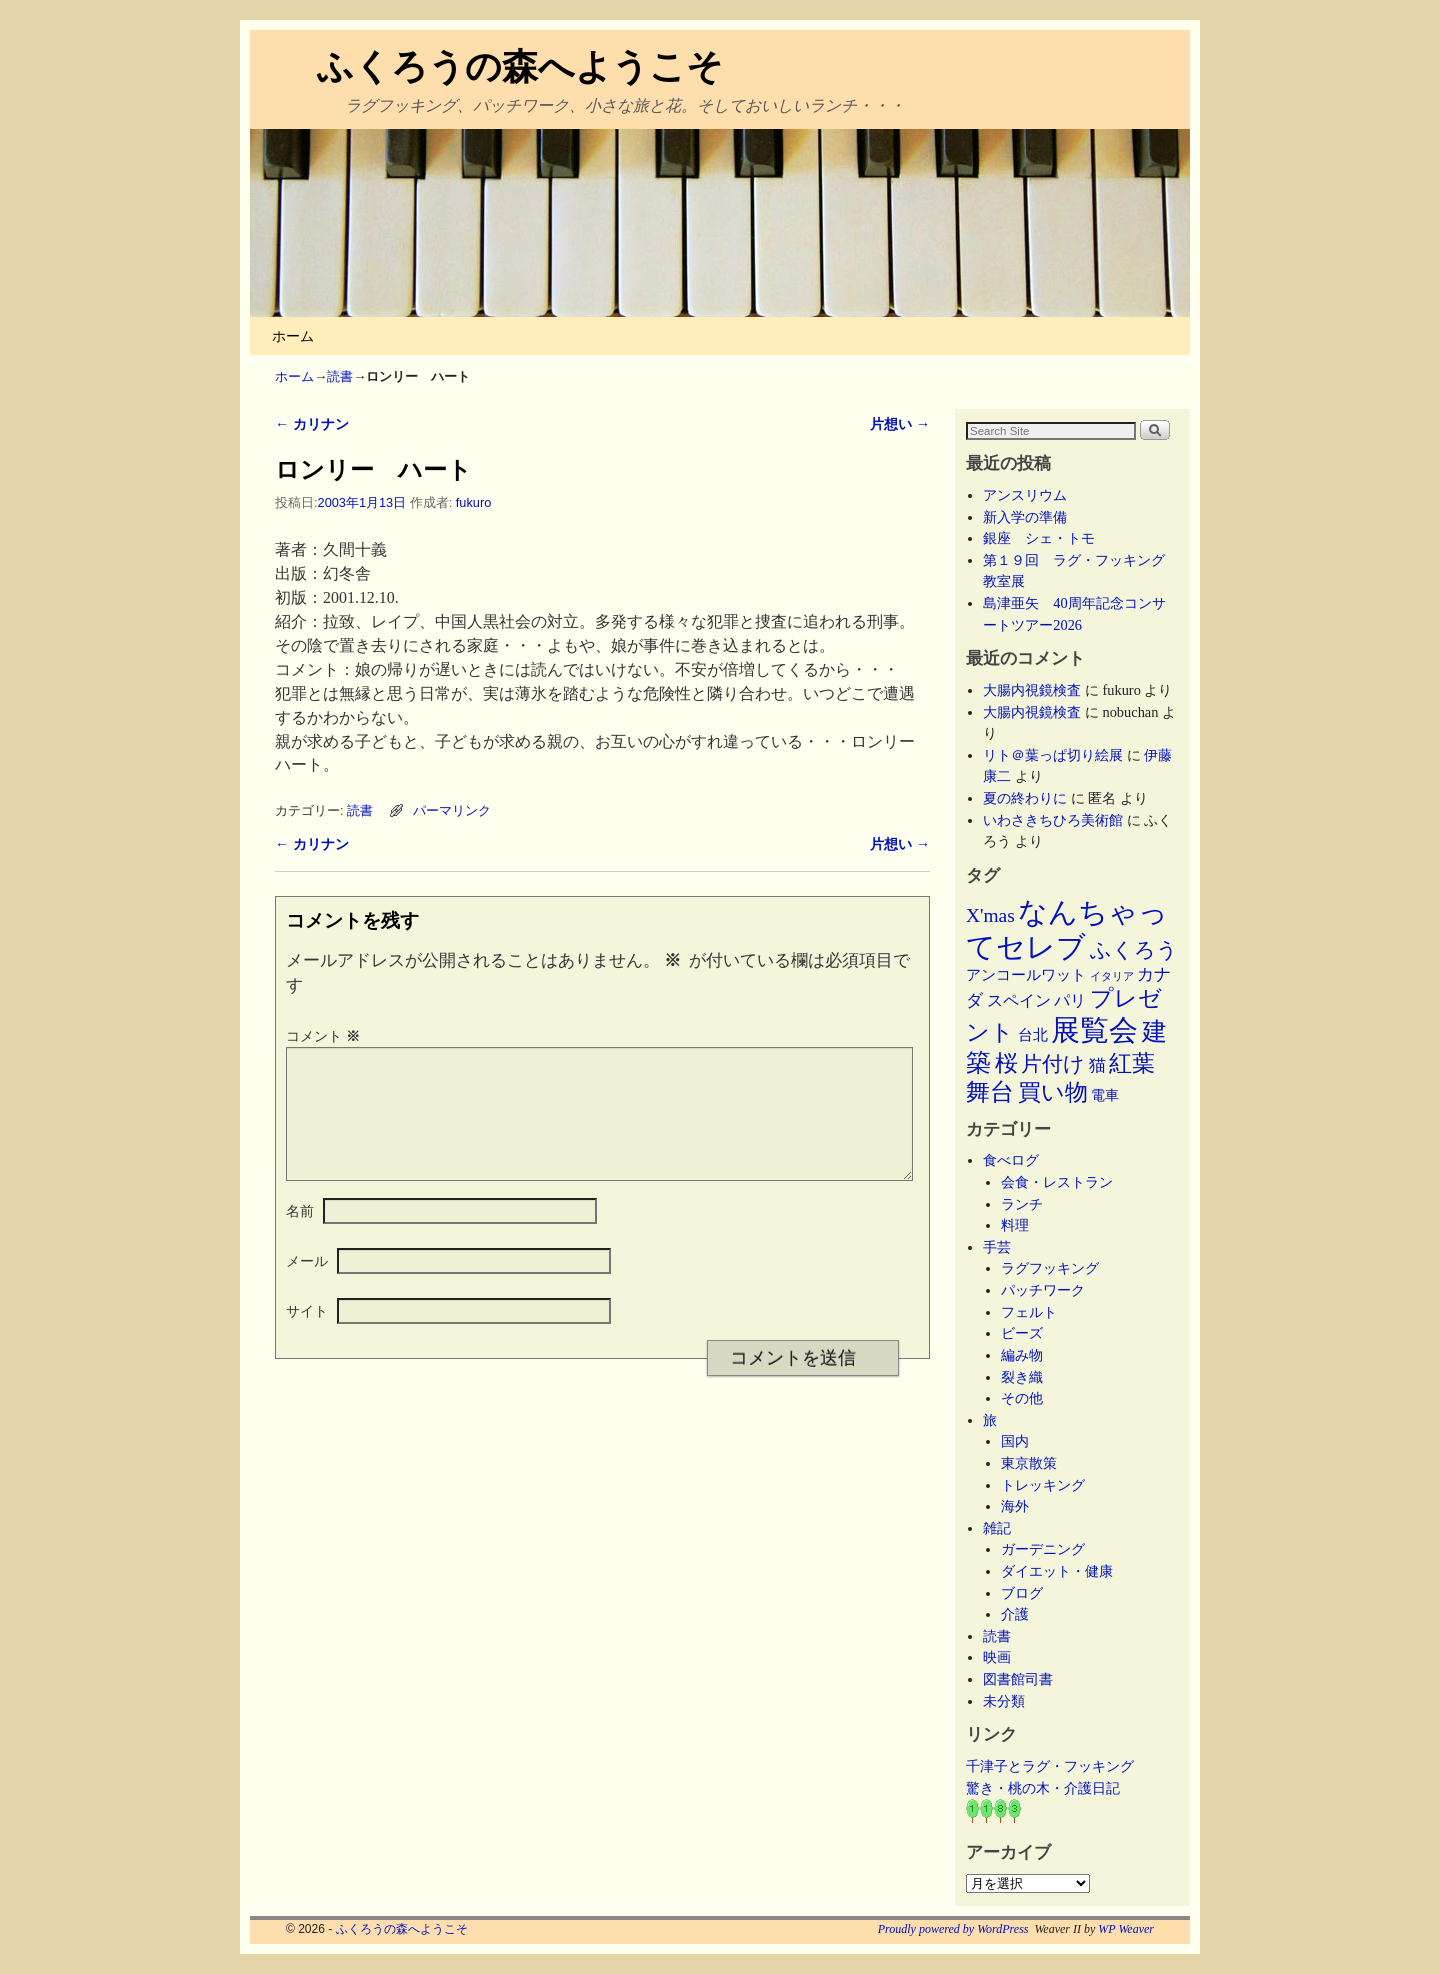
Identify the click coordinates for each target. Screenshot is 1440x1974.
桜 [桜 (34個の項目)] (1006, 1063)
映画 (997, 1657)
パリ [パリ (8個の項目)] (1070, 1000)
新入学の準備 (1025, 517)
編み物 (1022, 1355)
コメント (325, 1036)
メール (307, 1285)
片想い (900, 424)
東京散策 (1036, 1463)
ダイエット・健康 (1057, 1571)
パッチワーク (1050, 1290)
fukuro (473, 502)
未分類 (1004, 1701)
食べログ (1011, 1160)
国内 (1015, 1441)
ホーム (293, 336)
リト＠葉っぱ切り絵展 (1053, 755)
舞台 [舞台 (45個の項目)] (990, 1091)
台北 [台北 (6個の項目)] (1033, 1035)
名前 (300, 1235)
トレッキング (1043, 1485)
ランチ (1022, 1204)
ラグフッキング (1050, 1268)
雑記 (997, 1528)
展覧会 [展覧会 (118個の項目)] (1094, 1030)
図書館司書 (1018, 1679)
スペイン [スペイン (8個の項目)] (1019, 1000)
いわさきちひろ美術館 (1053, 820)
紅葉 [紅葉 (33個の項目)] (1132, 1063)
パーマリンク (452, 810)
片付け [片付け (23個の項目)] (1053, 1064)
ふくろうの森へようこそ (520, 66)
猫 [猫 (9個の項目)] (1097, 1065)
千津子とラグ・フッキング (1050, 1766)
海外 (1015, 1506)
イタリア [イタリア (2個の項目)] (1112, 976)
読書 (340, 376)
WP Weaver (1126, 1929)
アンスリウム (1025, 495)
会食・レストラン (1057, 1182)
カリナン (312, 424)
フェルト (1029, 1312)
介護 (1015, 1614)
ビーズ (1022, 1333)
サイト (307, 1335)
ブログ (1022, 1593)
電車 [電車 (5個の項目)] (1105, 1095)
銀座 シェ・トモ (1039, 538)
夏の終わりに (1025, 798)
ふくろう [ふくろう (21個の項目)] (1134, 950)
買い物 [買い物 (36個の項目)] (1053, 1092)
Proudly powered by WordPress (953, 1929)
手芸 (997, 1247)
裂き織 (1022, 1377)
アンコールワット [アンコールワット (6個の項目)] (1026, 975)
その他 (1022, 1398)
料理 (1015, 1225)
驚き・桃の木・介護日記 (1043, 1788)
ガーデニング (1043, 1549)
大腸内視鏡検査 (1032, 690)
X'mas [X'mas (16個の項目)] (990, 915)
